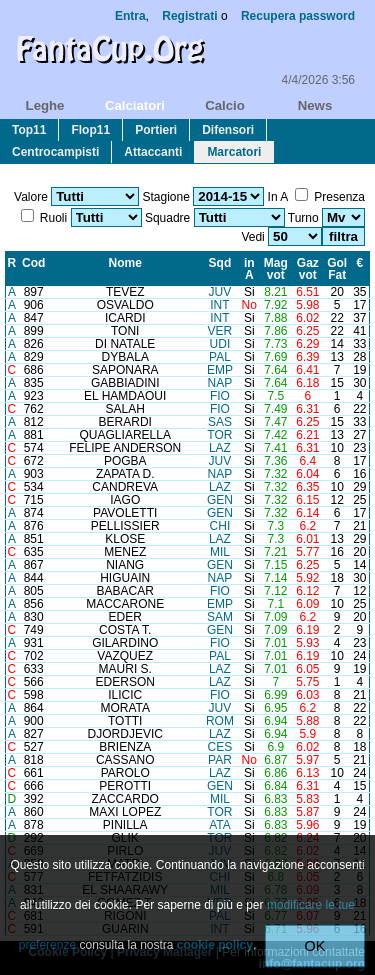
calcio (225, 105)
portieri (156, 130)
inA (249, 269)
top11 (29, 130)
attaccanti (153, 152)
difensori (228, 130)
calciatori (135, 105)
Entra (130, 16)
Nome (125, 263)
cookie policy (215, 945)
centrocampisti (55, 152)
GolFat (337, 269)
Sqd (220, 263)
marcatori (234, 152)
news (315, 105)
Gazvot (308, 269)
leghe (45, 105)
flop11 (90, 130)
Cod (33, 263)
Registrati (189, 16)
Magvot (276, 269)
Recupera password (298, 16)
